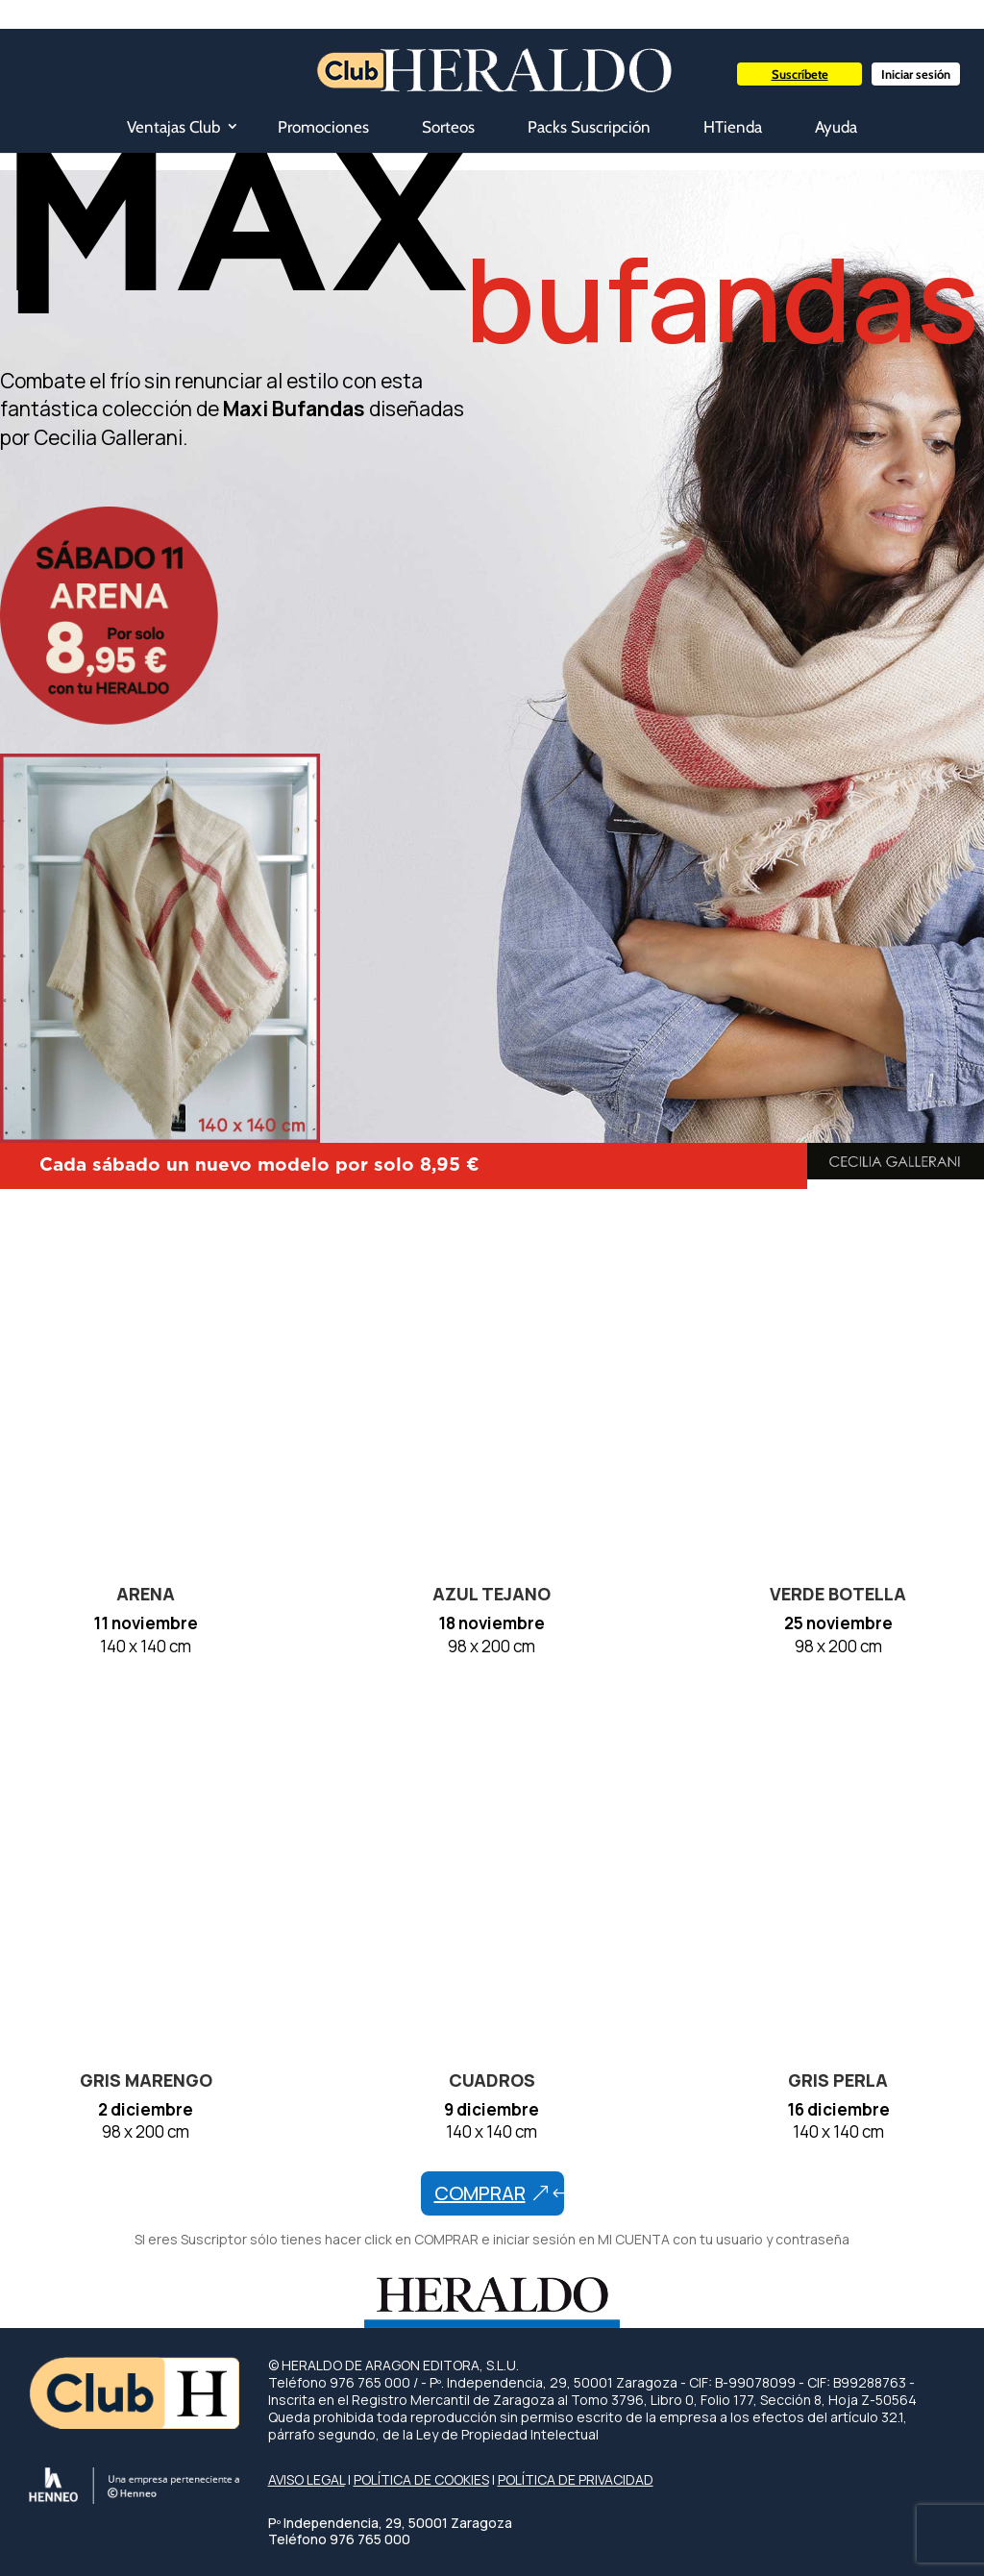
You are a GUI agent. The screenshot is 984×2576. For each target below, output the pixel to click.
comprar (480, 2193)
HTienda (732, 126)
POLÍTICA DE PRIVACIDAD (575, 2479)
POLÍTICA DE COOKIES (421, 2479)
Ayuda (836, 126)
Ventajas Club (173, 126)
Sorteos (448, 126)
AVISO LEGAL (306, 2479)
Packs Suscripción (589, 126)
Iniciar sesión (915, 74)
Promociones (323, 126)
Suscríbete (800, 74)
